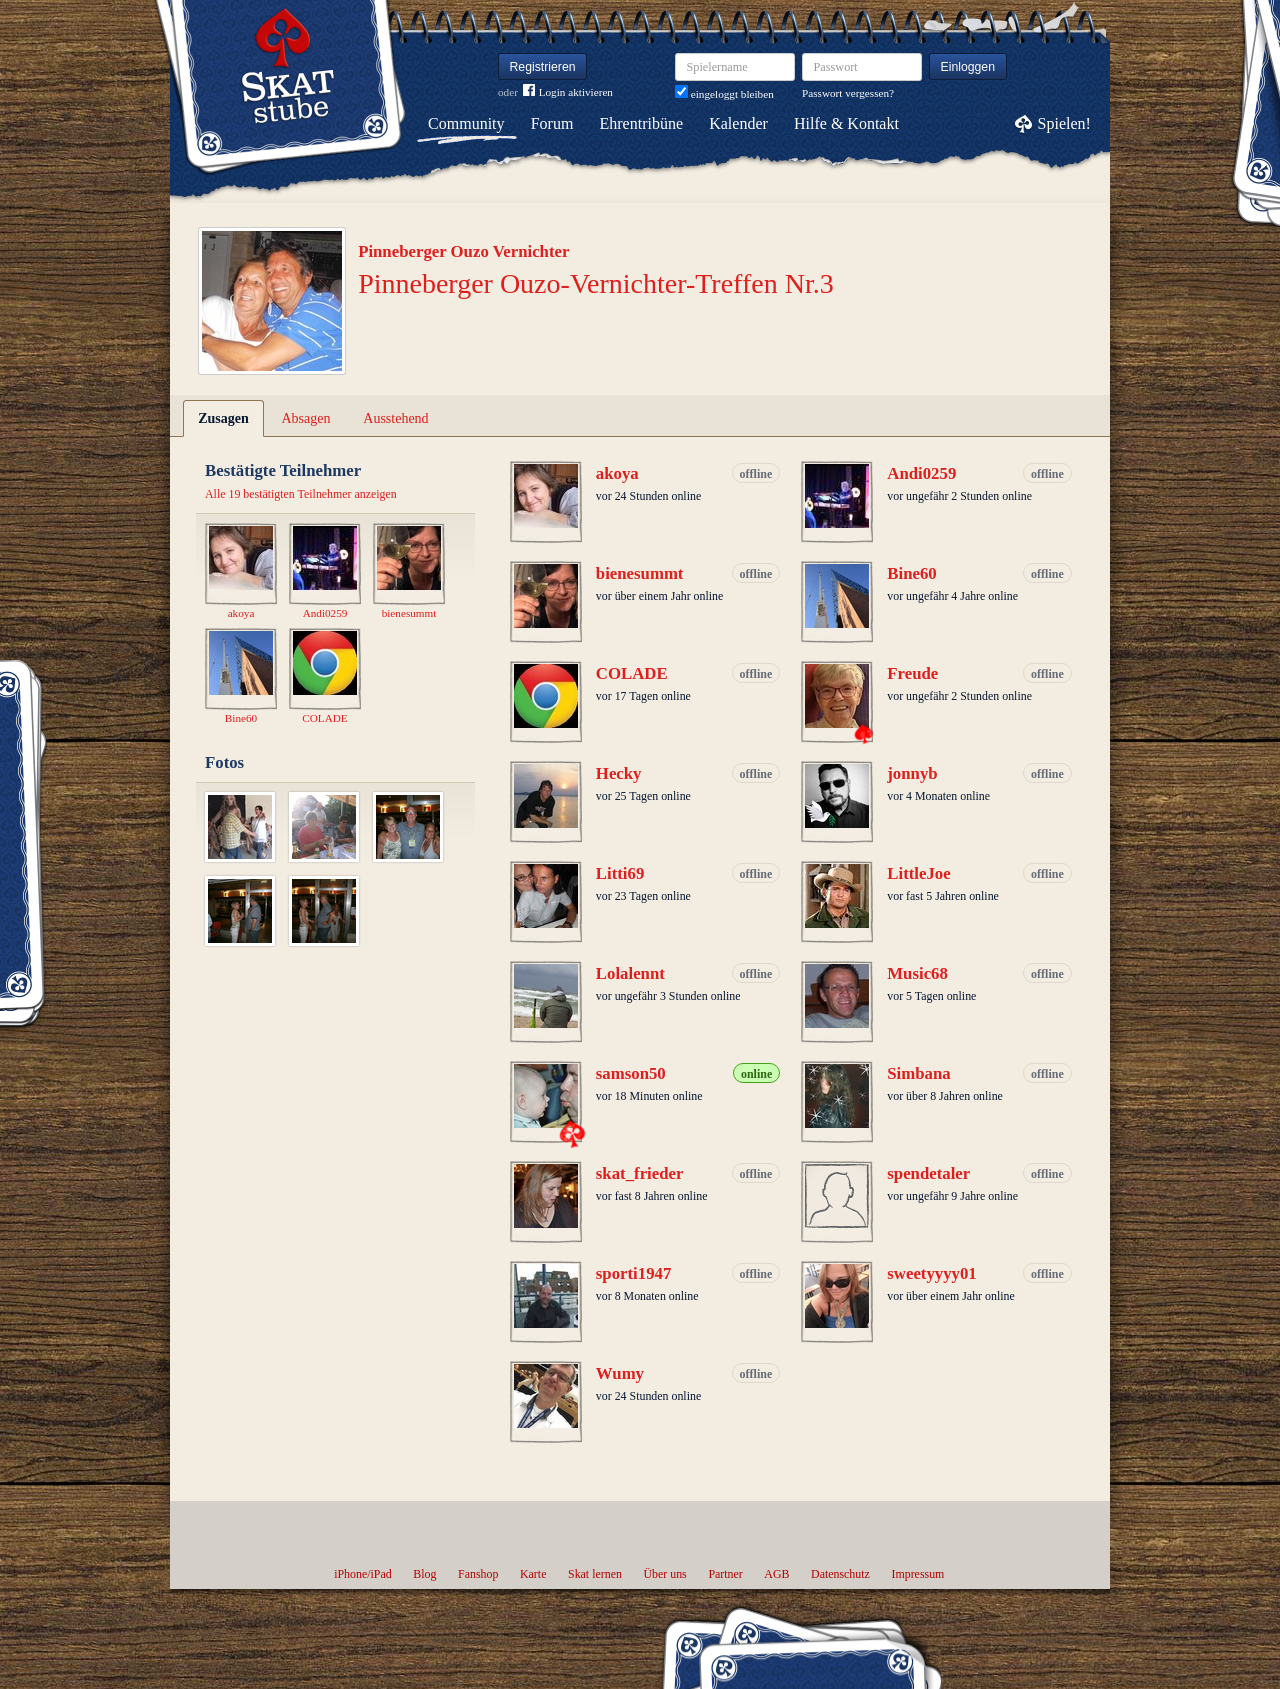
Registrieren (543, 67)
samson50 (631, 1073)
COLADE (632, 673)
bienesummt (640, 573)
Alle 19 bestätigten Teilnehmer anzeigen (301, 494)
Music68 (917, 973)
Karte (533, 1574)
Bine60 (911, 573)
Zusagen (223, 418)
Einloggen (968, 67)
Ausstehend (395, 418)
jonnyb (912, 773)
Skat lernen (595, 1574)
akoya (617, 473)
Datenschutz (840, 1574)
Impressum (917, 1574)
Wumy (620, 1373)
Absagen (306, 418)
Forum (552, 123)
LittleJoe (918, 873)
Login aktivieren (568, 92)
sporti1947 (634, 1273)
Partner (725, 1574)
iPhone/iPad (362, 1574)
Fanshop (478, 1574)
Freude (912, 673)
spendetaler (928, 1173)
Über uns (664, 1574)
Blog (424, 1574)
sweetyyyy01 (931, 1273)
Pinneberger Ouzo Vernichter (463, 251)
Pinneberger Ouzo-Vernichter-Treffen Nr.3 (596, 283)
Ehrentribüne (642, 123)
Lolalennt (630, 973)
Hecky (619, 773)
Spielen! (1064, 123)
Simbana (918, 1073)
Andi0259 (921, 473)
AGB (776, 1574)
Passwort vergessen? (848, 93)
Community (466, 123)
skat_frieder (640, 1173)
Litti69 (620, 873)
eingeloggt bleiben (724, 94)
